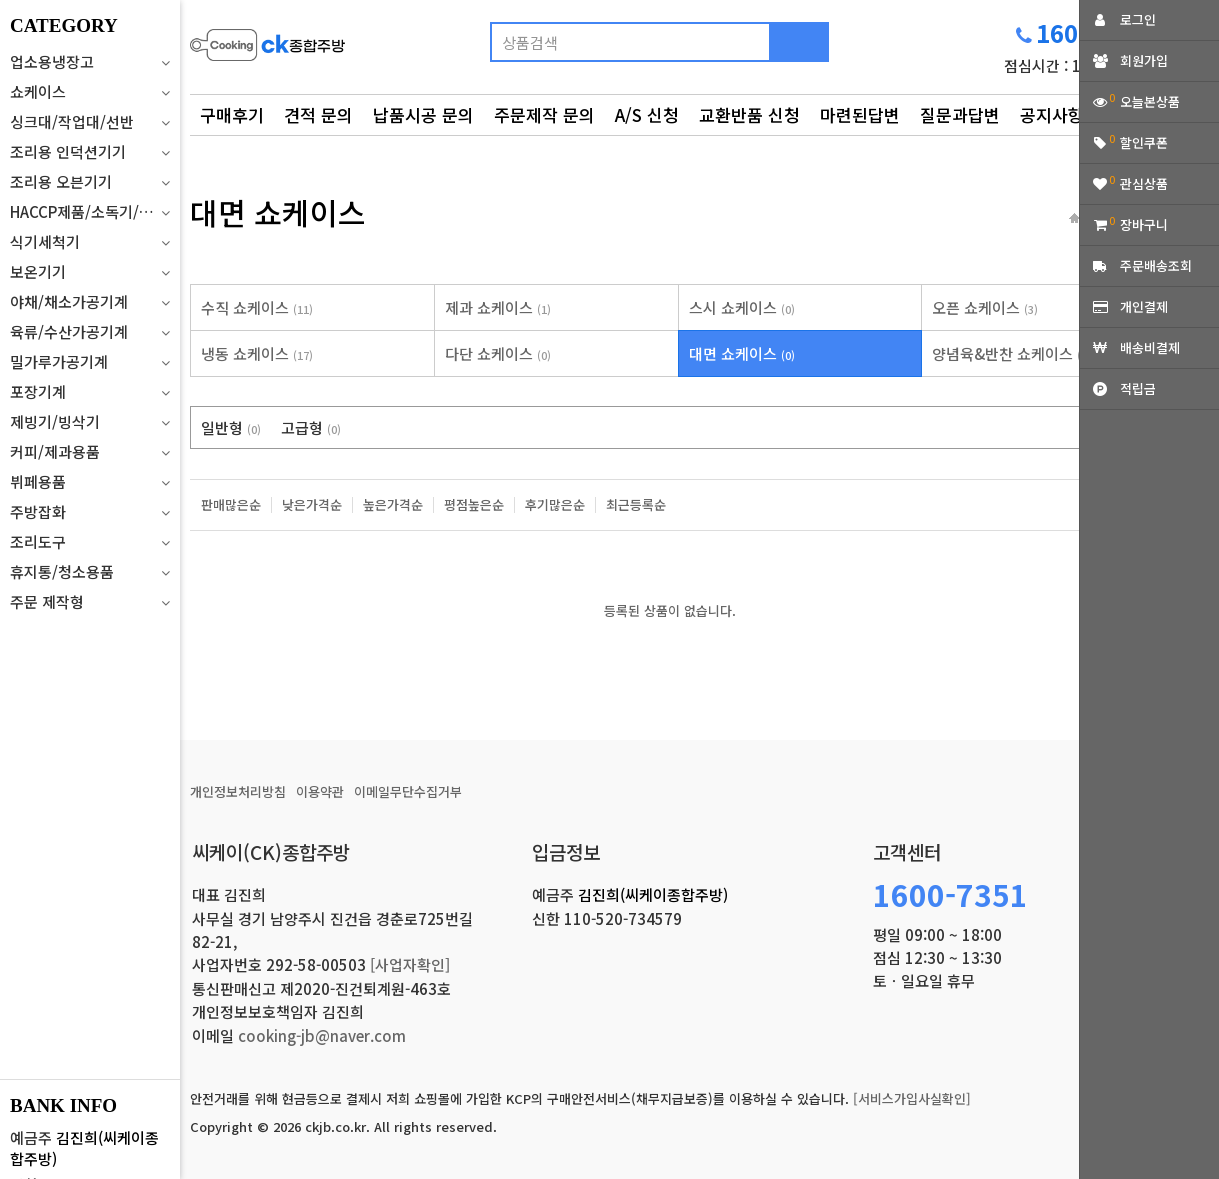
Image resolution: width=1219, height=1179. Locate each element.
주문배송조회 (1156, 265)
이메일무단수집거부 (408, 791)
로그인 (1138, 19)
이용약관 (320, 791)
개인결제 (1144, 306)
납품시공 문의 (423, 114)
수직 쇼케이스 (257, 307)
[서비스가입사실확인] (912, 1098)
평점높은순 (474, 505)
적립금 (1138, 388)
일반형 (231, 427)
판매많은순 (231, 505)
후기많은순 (555, 505)
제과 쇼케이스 (498, 307)
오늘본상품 (1150, 101)
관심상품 (1144, 183)
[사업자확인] (410, 964)
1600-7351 (950, 894)
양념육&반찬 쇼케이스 (1011, 353)
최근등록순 (636, 505)
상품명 (190, 15)
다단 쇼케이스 (498, 353)
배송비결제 (1150, 347)
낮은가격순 (312, 505)
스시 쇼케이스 (742, 307)
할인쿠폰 (1144, 142)
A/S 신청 (647, 114)
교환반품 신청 (749, 114)
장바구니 (1144, 224)
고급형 (311, 427)
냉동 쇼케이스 (257, 353)
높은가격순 (393, 505)
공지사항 (1052, 114)
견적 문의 (318, 114)
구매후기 (232, 114)
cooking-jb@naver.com (322, 1035)
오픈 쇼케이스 (985, 307)
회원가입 (1144, 60)
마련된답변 (860, 114)
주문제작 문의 (544, 114)
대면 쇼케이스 (742, 353)
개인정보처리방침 (238, 791)
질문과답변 (960, 114)
